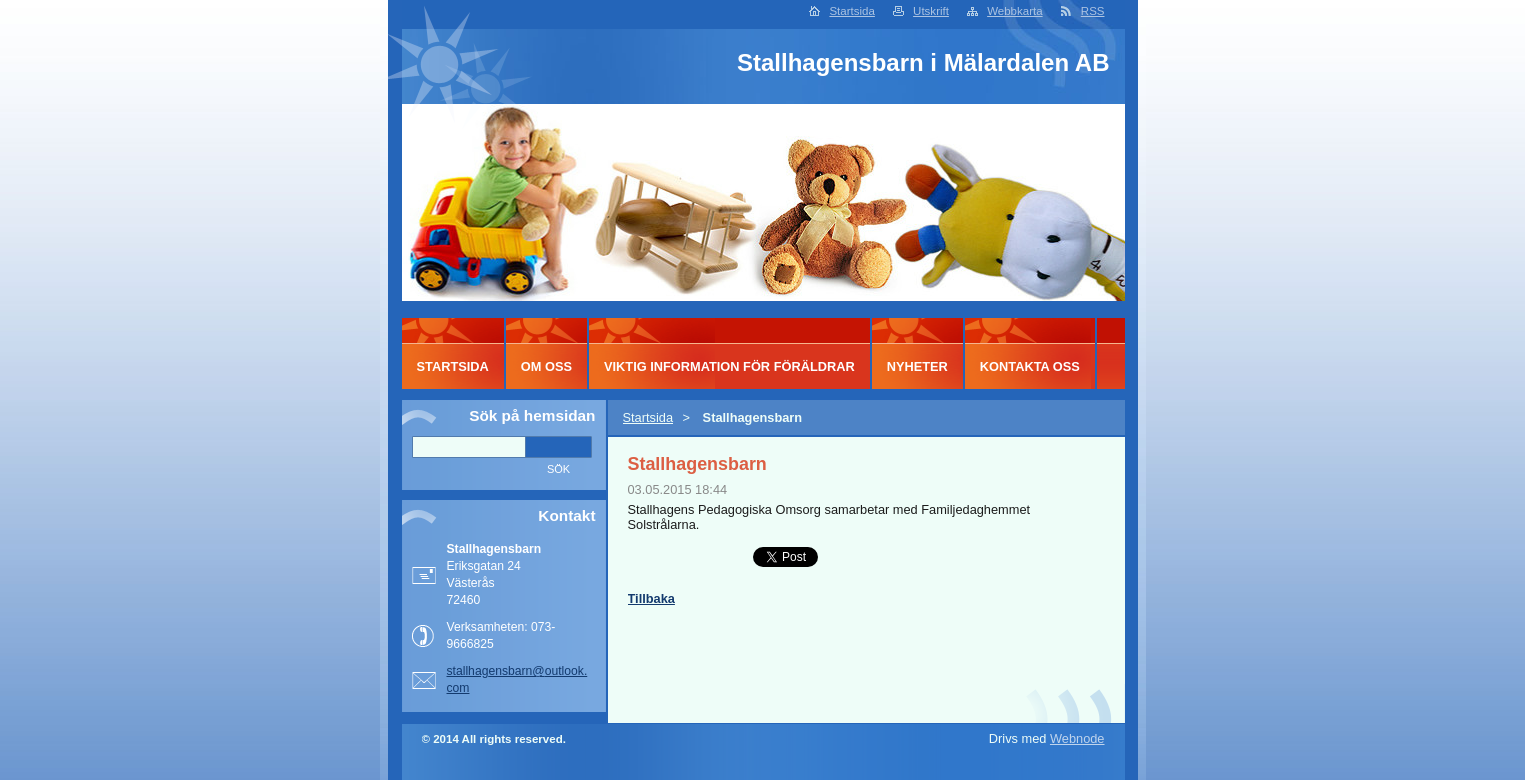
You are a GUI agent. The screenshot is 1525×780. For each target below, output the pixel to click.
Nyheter (917, 366)
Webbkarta (1014, 11)
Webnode (1077, 738)
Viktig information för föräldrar (729, 366)
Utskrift (931, 11)
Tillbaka (651, 598)
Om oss (546, 366)
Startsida (851, 11)
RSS (1093, 11)
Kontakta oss (1030, 366)
